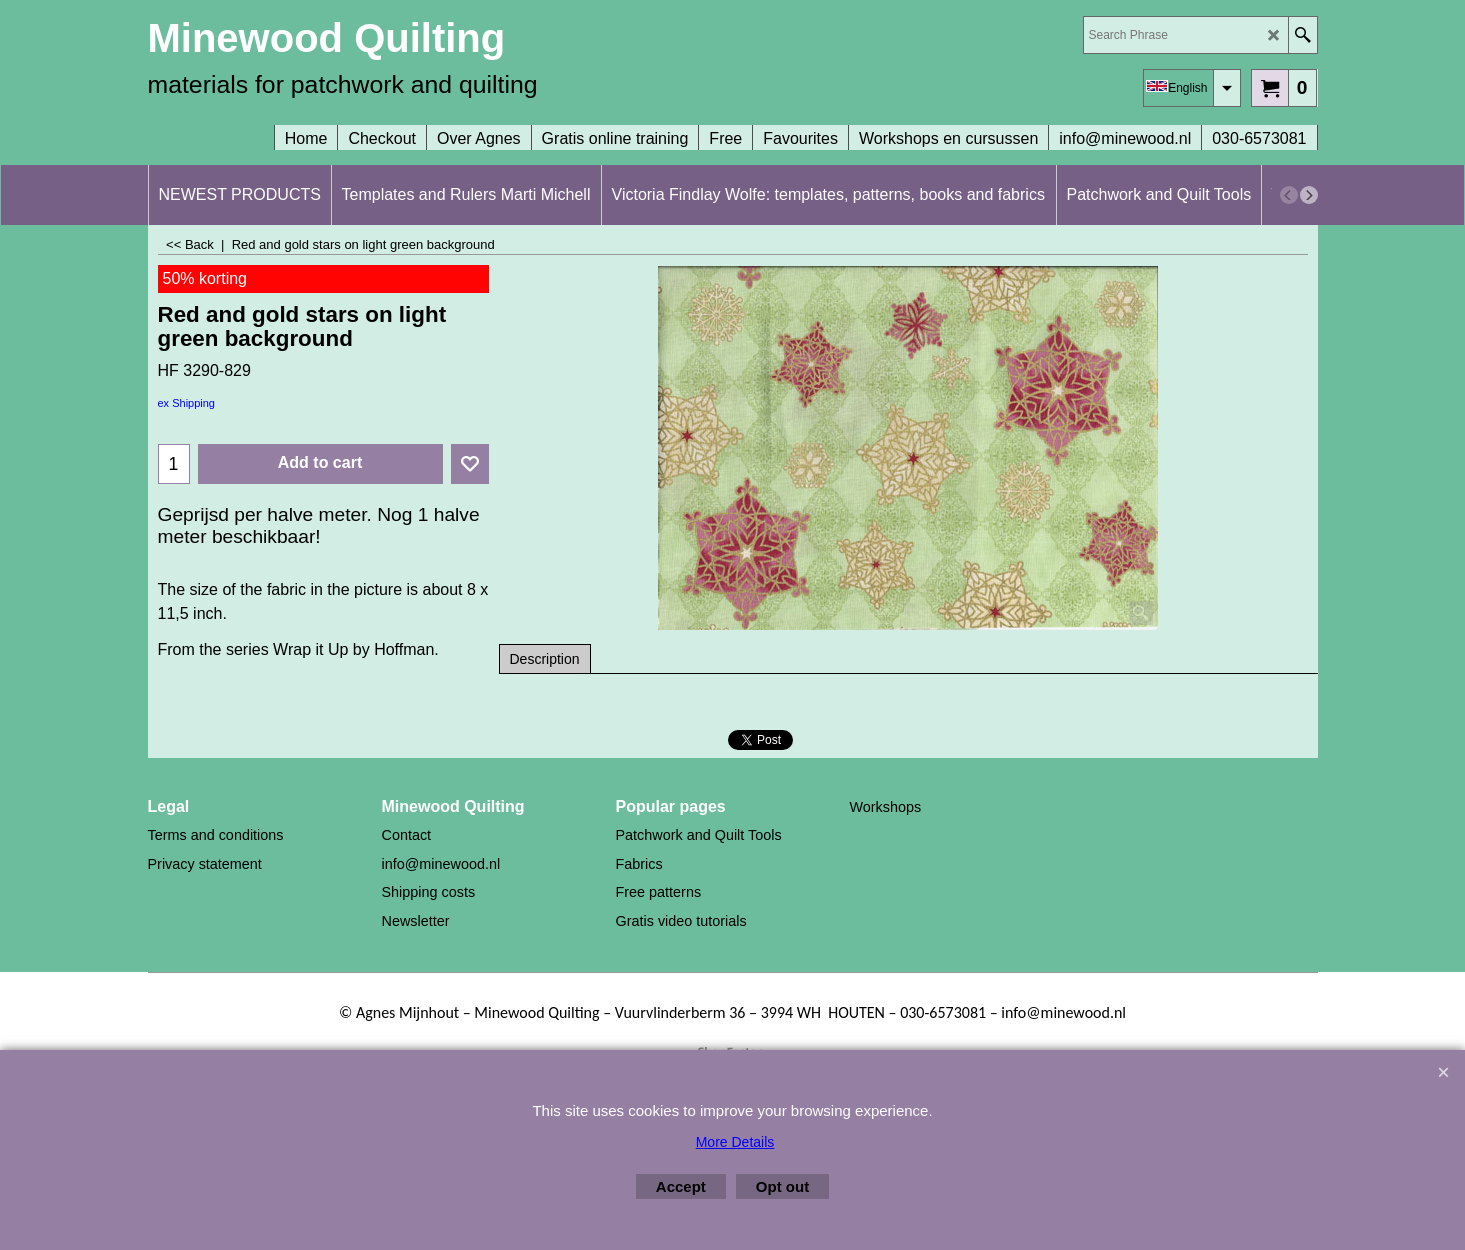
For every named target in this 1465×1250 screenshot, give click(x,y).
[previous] (1289, 195)
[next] (1309, 195)
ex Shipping (187, 403)
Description (545, 659)
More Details (735, 1142)
